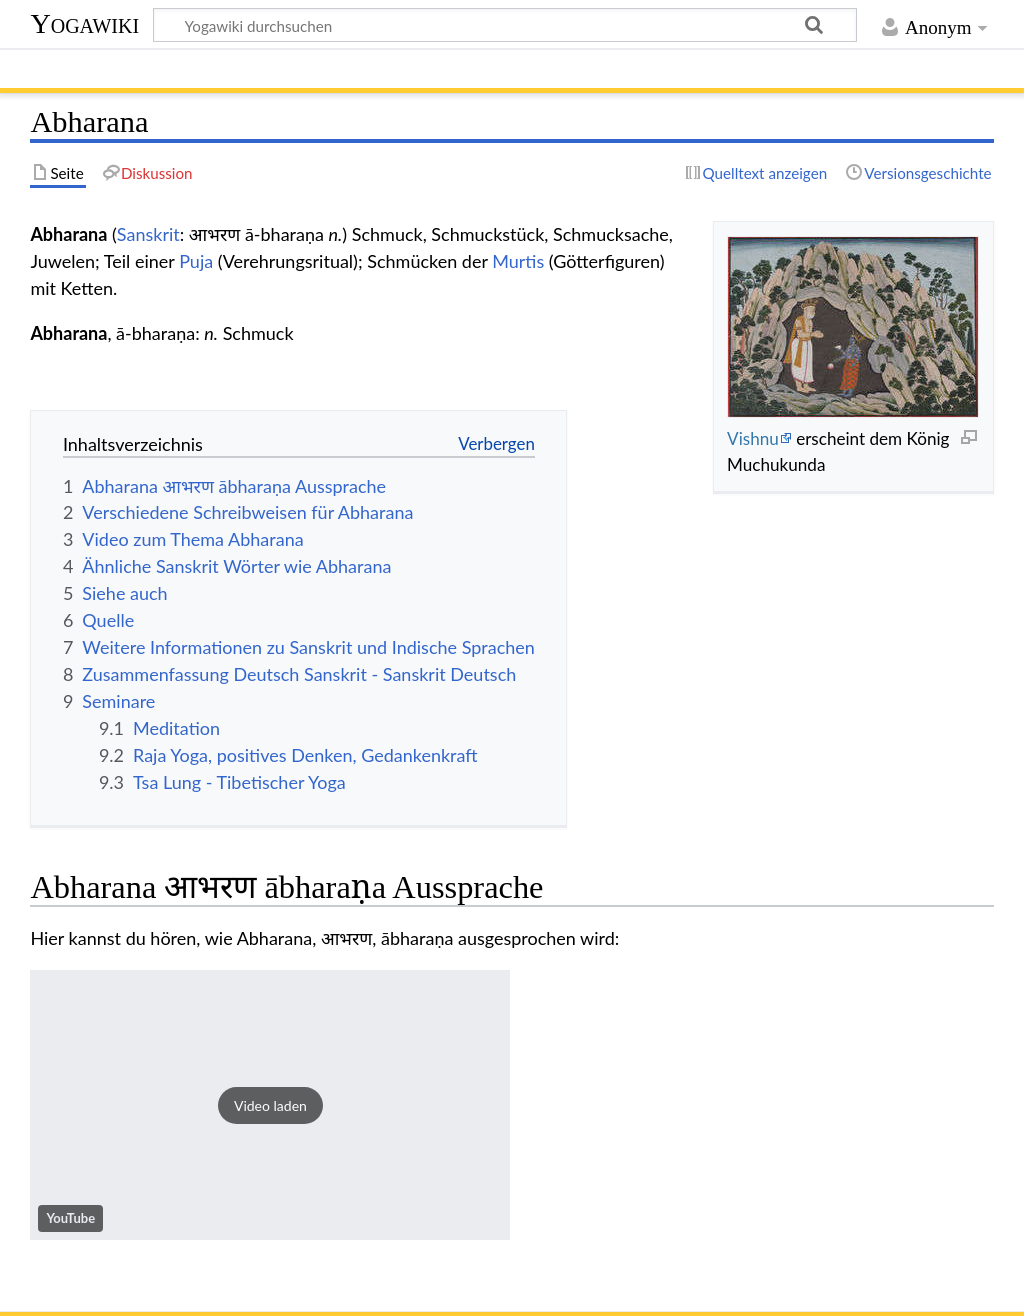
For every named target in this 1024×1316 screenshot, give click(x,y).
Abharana (68, 333)
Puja (196, 261)
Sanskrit (148, 234)
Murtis (518, 261)
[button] (270, 1105)
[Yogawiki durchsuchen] (505, 25)
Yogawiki (84, 23)
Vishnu (753, 438)
